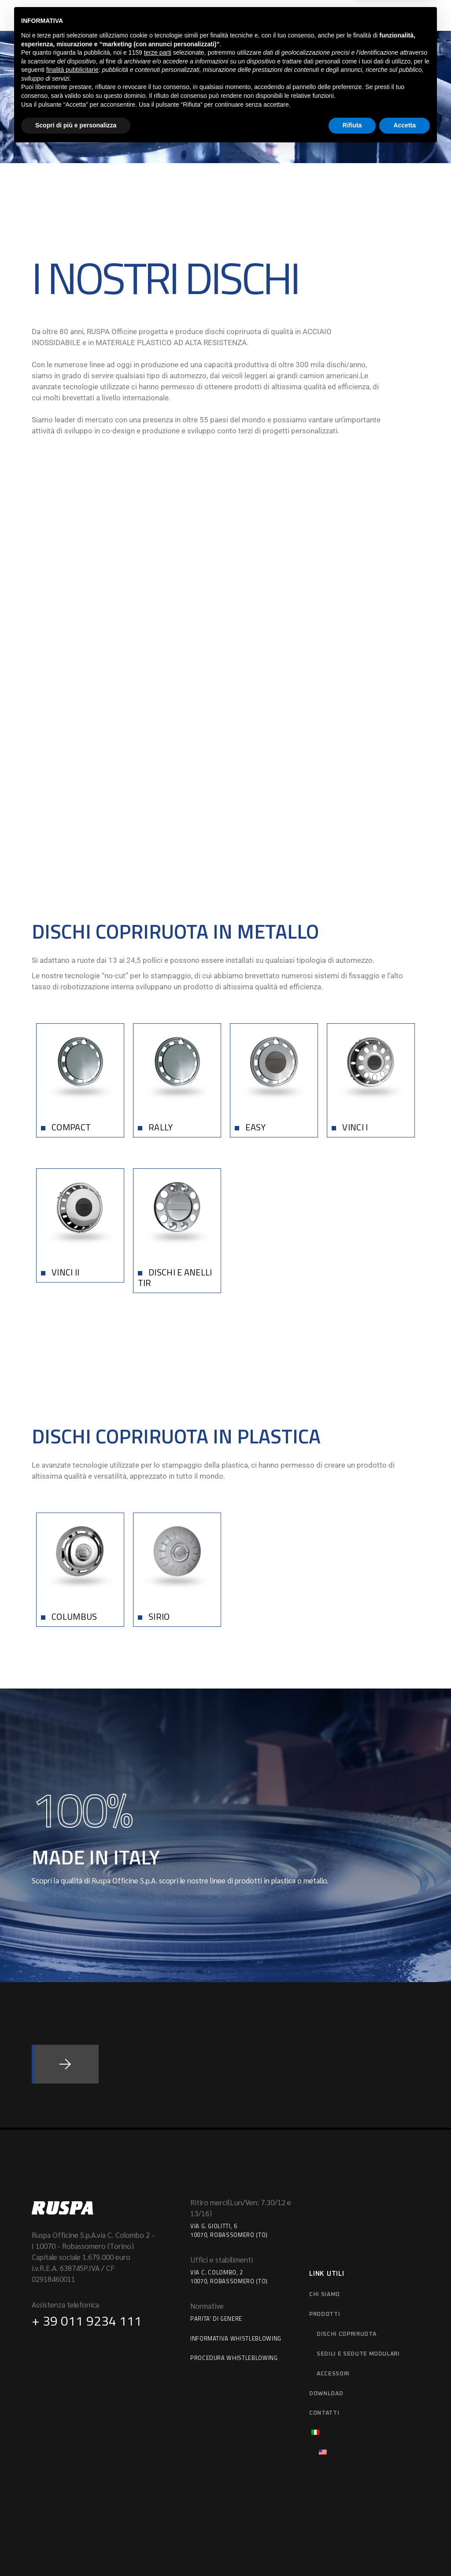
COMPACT (71, 1003)
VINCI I (355, 1003)
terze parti (157, 2479)
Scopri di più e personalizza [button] (75, 2551)
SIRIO (159, 1493)
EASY (255, 1003)
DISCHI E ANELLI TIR (175, 1154)
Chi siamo (324, 2171)
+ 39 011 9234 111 (87, 2197)
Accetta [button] (404, 2551)
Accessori (333, 2250)
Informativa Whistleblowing (235, 2214)
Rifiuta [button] (352, 2551)
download (326, 2270)
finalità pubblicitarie (72, 2496)
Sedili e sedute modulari (358, 2230)
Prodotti (324, 2190)
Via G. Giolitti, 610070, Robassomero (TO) (229, 2107)
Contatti (324, 2290)
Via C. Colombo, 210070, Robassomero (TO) (229, 2153)
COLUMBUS (74, 1493)
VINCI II (65, 1149)
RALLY (160, 1003)
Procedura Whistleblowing (234, 2234)
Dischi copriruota (346, 2210)
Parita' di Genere (216, 2194)
